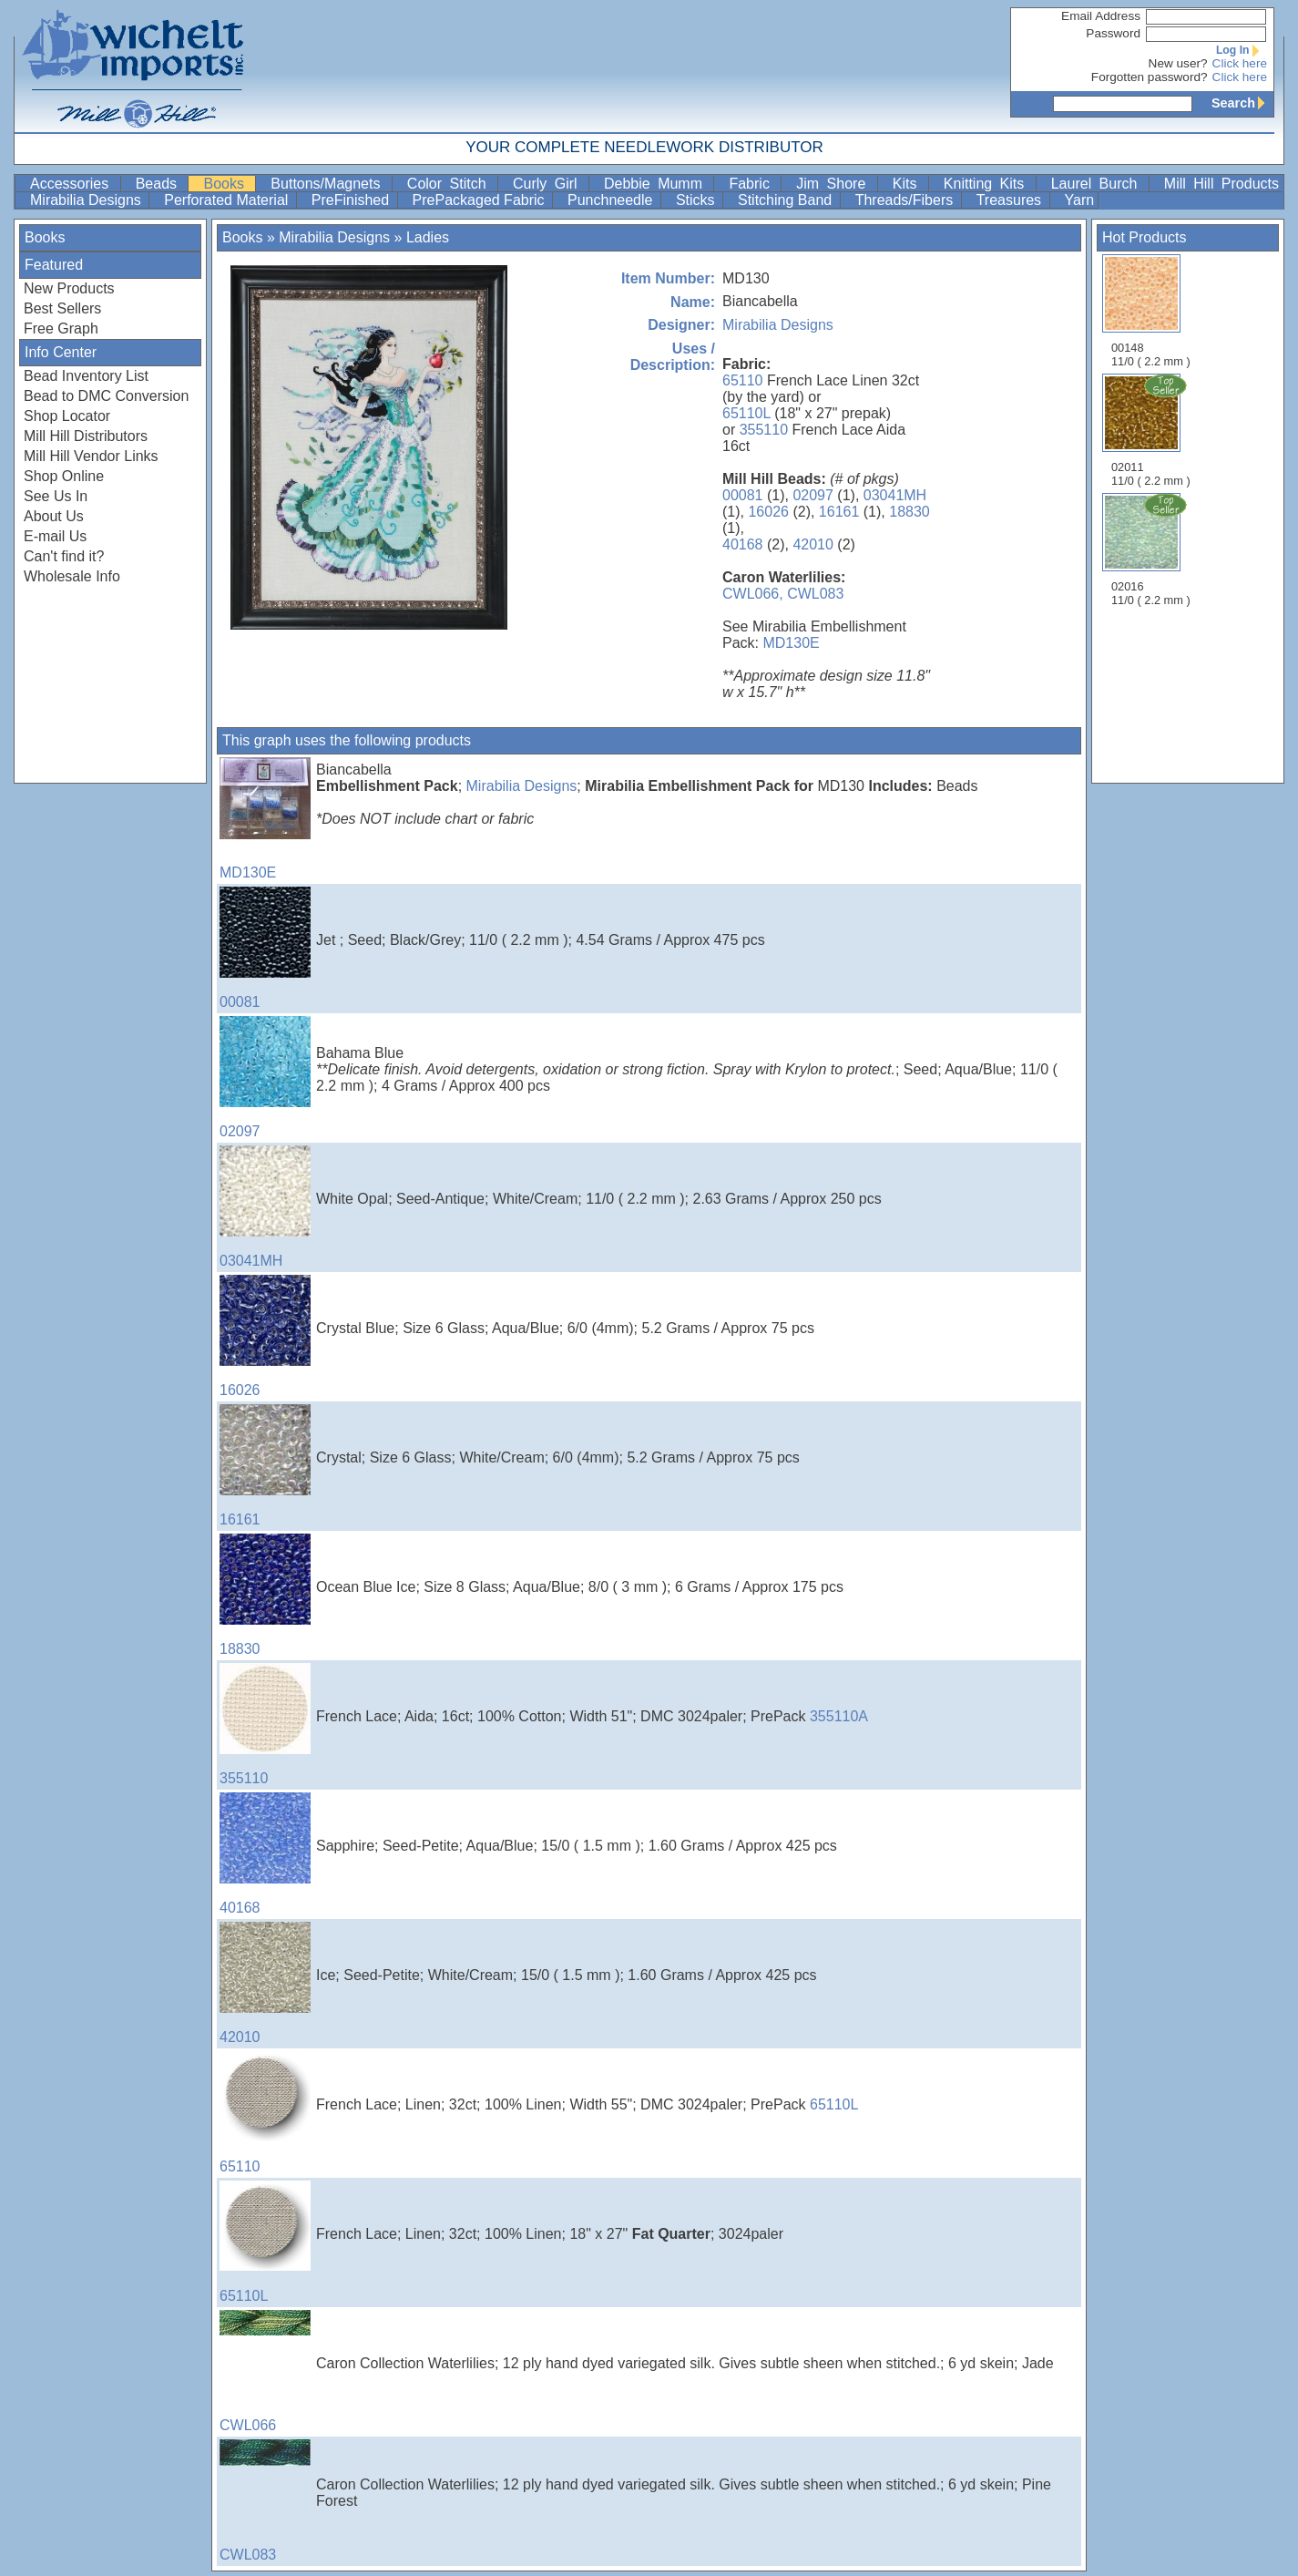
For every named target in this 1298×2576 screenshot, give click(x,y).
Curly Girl (549, 183)
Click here (1239, 63)
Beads (160, 183)
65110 (742, 380)
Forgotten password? (1149, 77)
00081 (742, 495)
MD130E (790, 643)
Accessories (73, 183)
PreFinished (352, 200)
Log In (1241, 50)
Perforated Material (228, 200)
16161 (839, 511)
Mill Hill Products (1221, 183)
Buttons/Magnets (329, 183)
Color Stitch (450, 183)
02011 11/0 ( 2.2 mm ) (1152, 430)
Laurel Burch (1098, 183)
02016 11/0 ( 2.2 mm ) (1152, 549)
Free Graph (61, 328)
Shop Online (64, 476)
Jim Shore (834, 183)
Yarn (1080, 200)
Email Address (1100, 16)
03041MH (895, 495)
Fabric (753, 183)
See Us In (55, 496)
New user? (1178, 63)
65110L (746, 413)
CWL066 (265, 2371)
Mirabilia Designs (87, 200)
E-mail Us (55, 536)
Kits (909, 183)
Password (1113, 33)
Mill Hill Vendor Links (91, 456)
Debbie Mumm (657, 183)
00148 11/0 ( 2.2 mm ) (1151, 311)
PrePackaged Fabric (480, 200)
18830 (909, 511)
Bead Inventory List (86, 376)
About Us (54, 516)
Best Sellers (62, 308)
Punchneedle (612, 200)
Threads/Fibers (906, 200)
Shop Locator (67, 416)
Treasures (1011, 200)
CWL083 (815, 593)
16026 (768, 511)
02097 (812, 495)
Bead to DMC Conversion (106, 396)
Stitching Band (787, 200)
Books (227, 183)
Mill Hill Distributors (86, 436)
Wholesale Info (72, 576)
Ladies (427, 237)
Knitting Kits (988, 183)
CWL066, (752, 593)
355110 (764, 429)
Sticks (697, 200)
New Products (69, 288)
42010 (812, 544)
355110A (839, 1716)
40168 (742, 544)
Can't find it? (64, 556)
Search (1242, 103)
